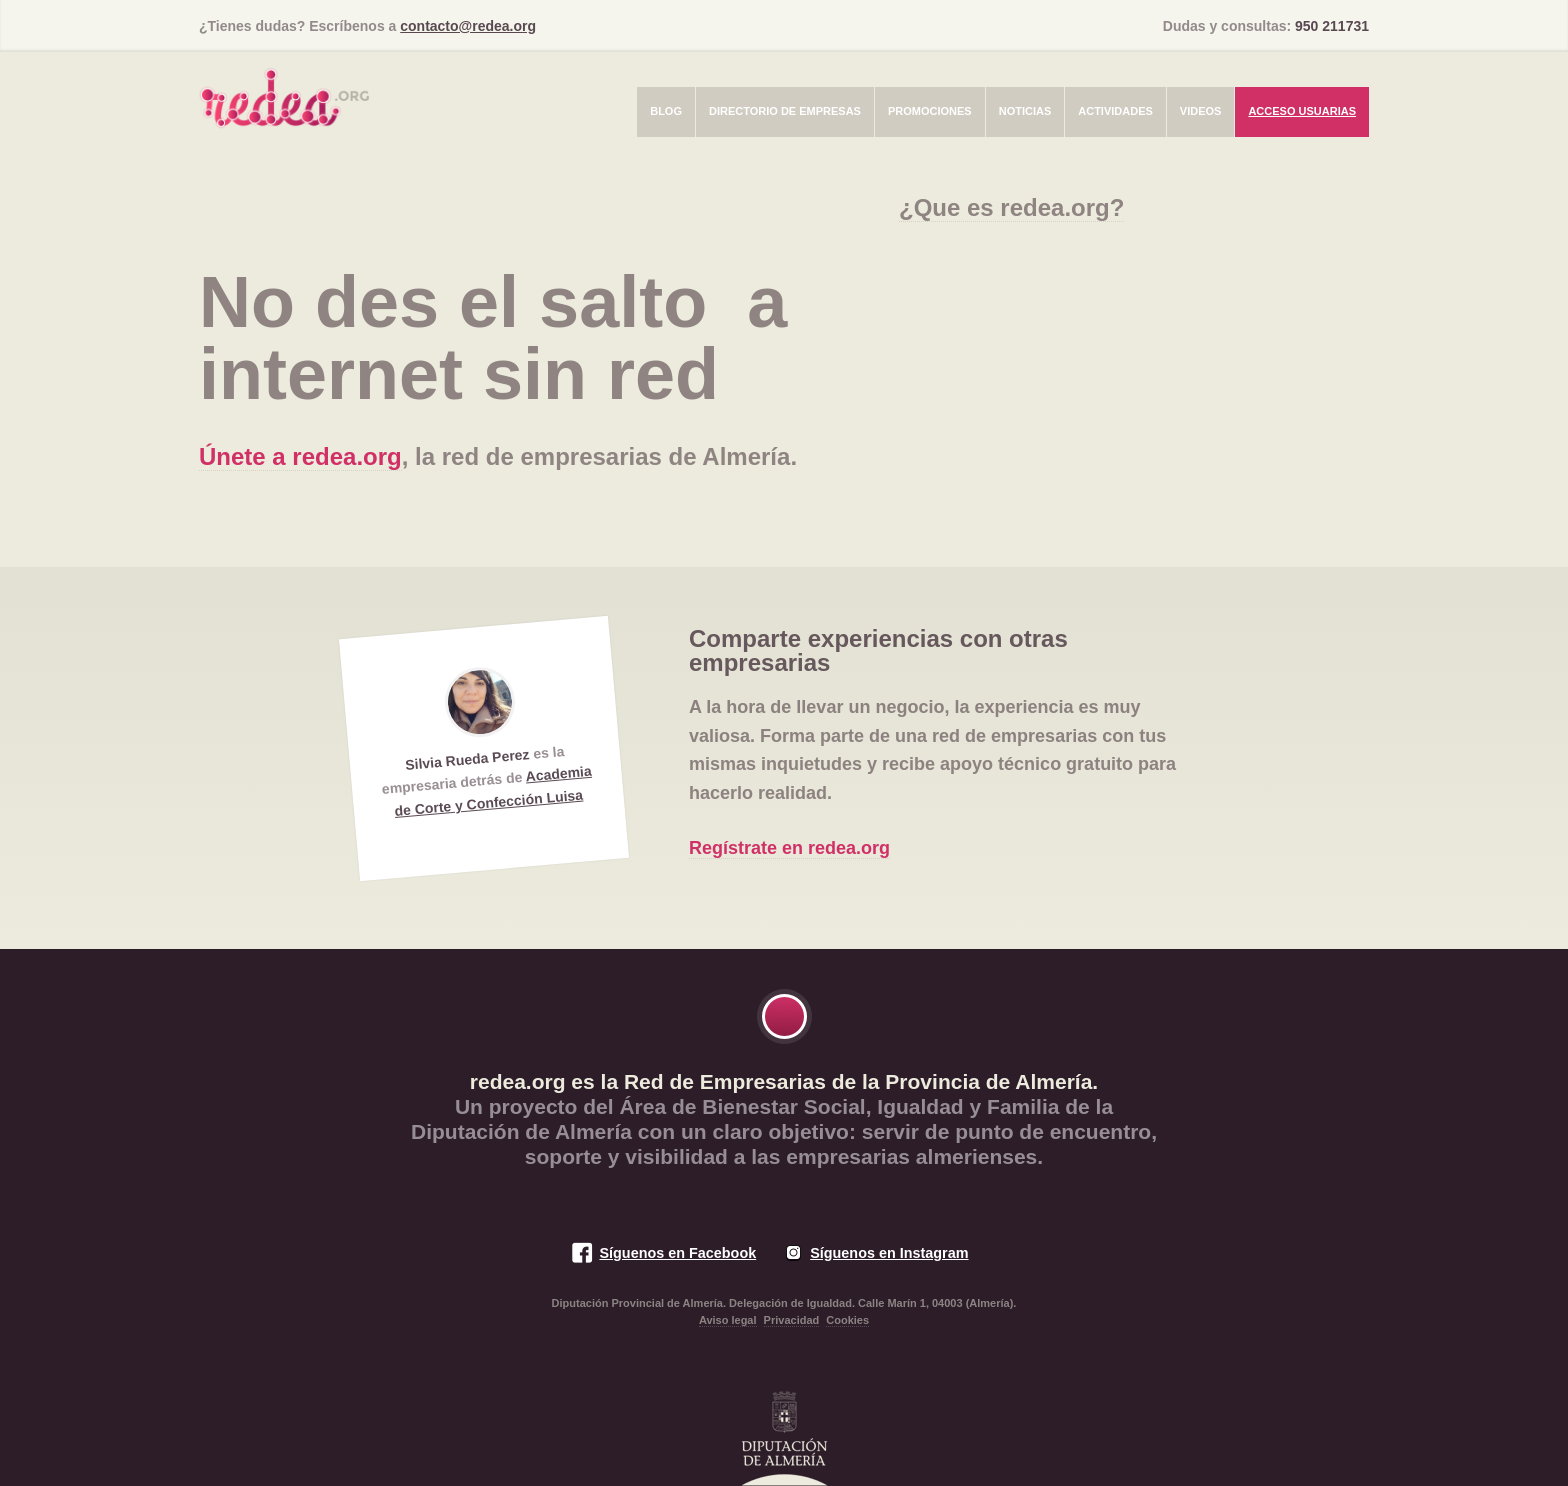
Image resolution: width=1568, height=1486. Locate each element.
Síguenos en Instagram (889, 1253)
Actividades (1115, 111)
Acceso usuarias (1302, 111)
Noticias (1025, 111)
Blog (666, 111)
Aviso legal (728, 1320)
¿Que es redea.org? (1011, 207)
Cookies (847, 1320)
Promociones (930, 111)
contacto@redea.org (468, 26)
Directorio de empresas (785, 111)
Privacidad (792, 1320)
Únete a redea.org (300, 456)
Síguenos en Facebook (677, 1253)
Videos (1201, 111)
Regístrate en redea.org (789, 848)
